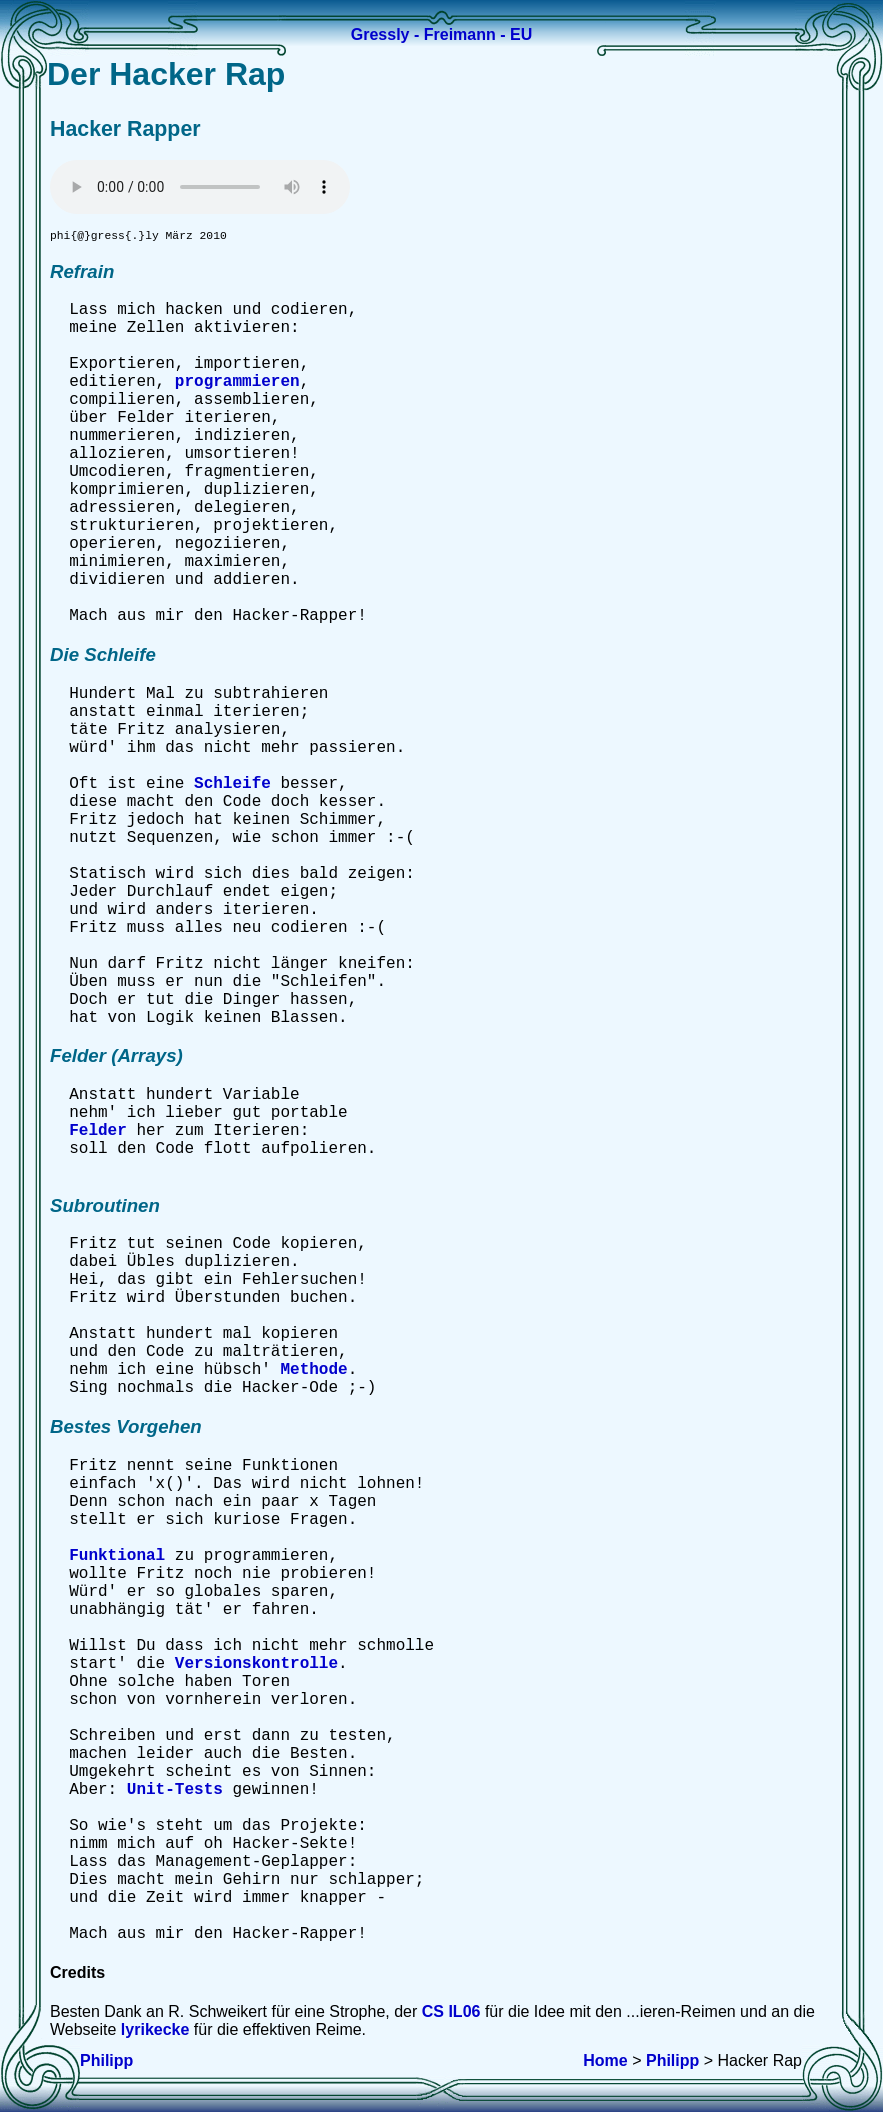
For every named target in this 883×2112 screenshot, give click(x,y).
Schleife (232, 787)
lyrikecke (155, 2032)
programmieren (237, 385)
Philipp (106, 2060)
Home (605, 2060)
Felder (98, 1134)
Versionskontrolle (256, 1667)
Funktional (117, 1559)
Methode (313, 1373)
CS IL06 (451, 2014)
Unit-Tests (175, 1793)
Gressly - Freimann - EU (441, 34)
